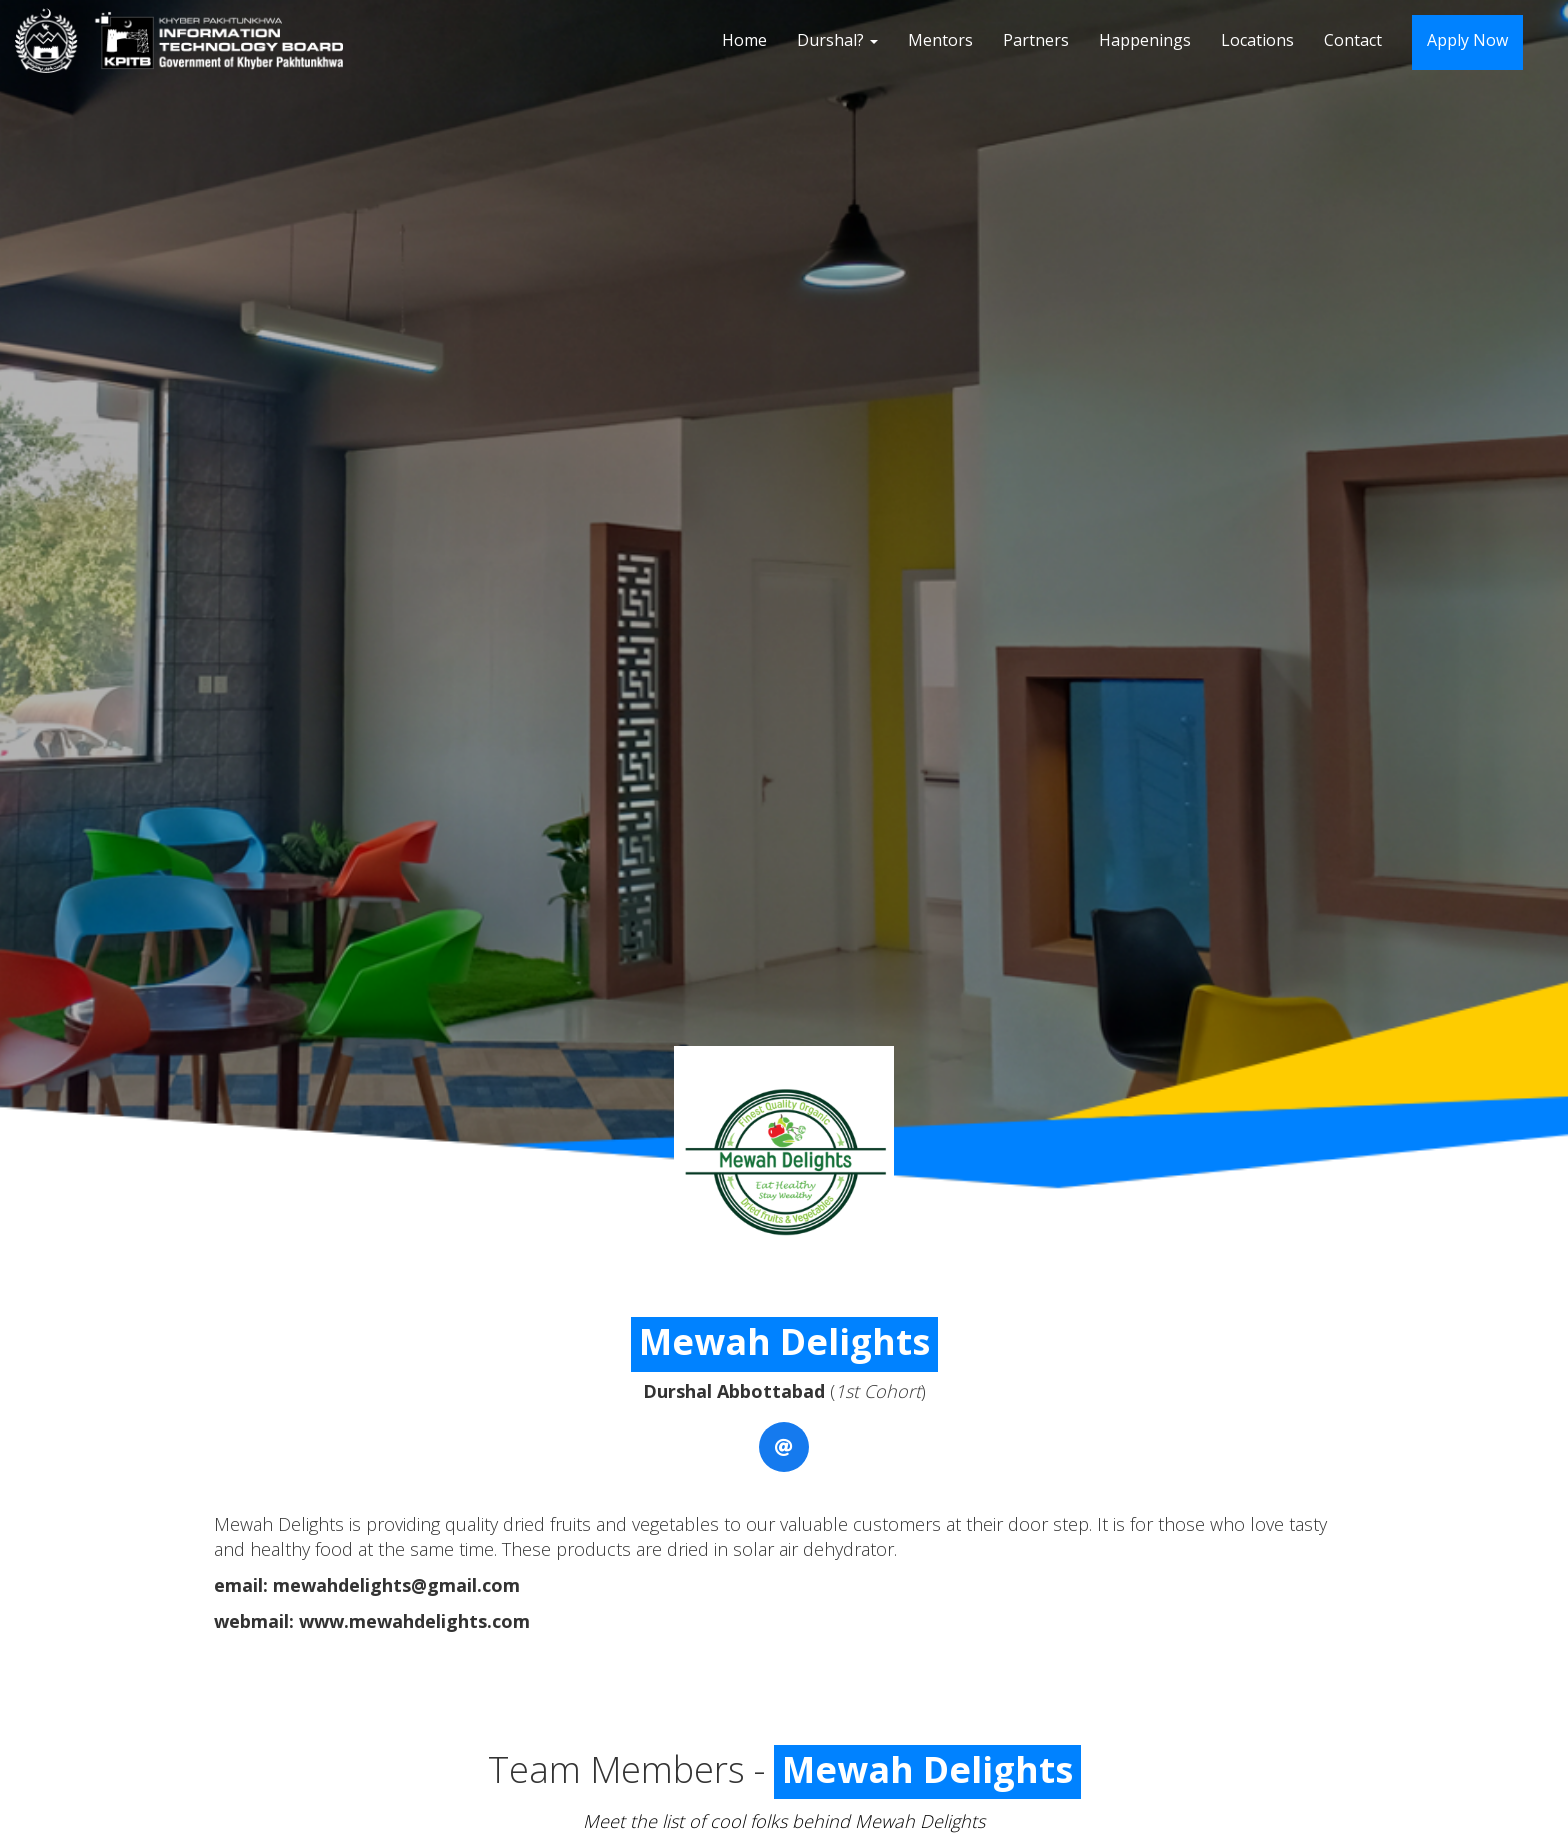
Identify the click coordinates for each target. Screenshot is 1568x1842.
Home (744, 40)
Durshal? (837, 40)
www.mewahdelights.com (414, 1621)
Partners (1036, 40)
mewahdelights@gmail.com (396, 1585)
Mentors (940, 40)
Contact (1353, 40)
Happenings (1145, 40)
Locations (1257, 40)
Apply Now (1467, 40)
